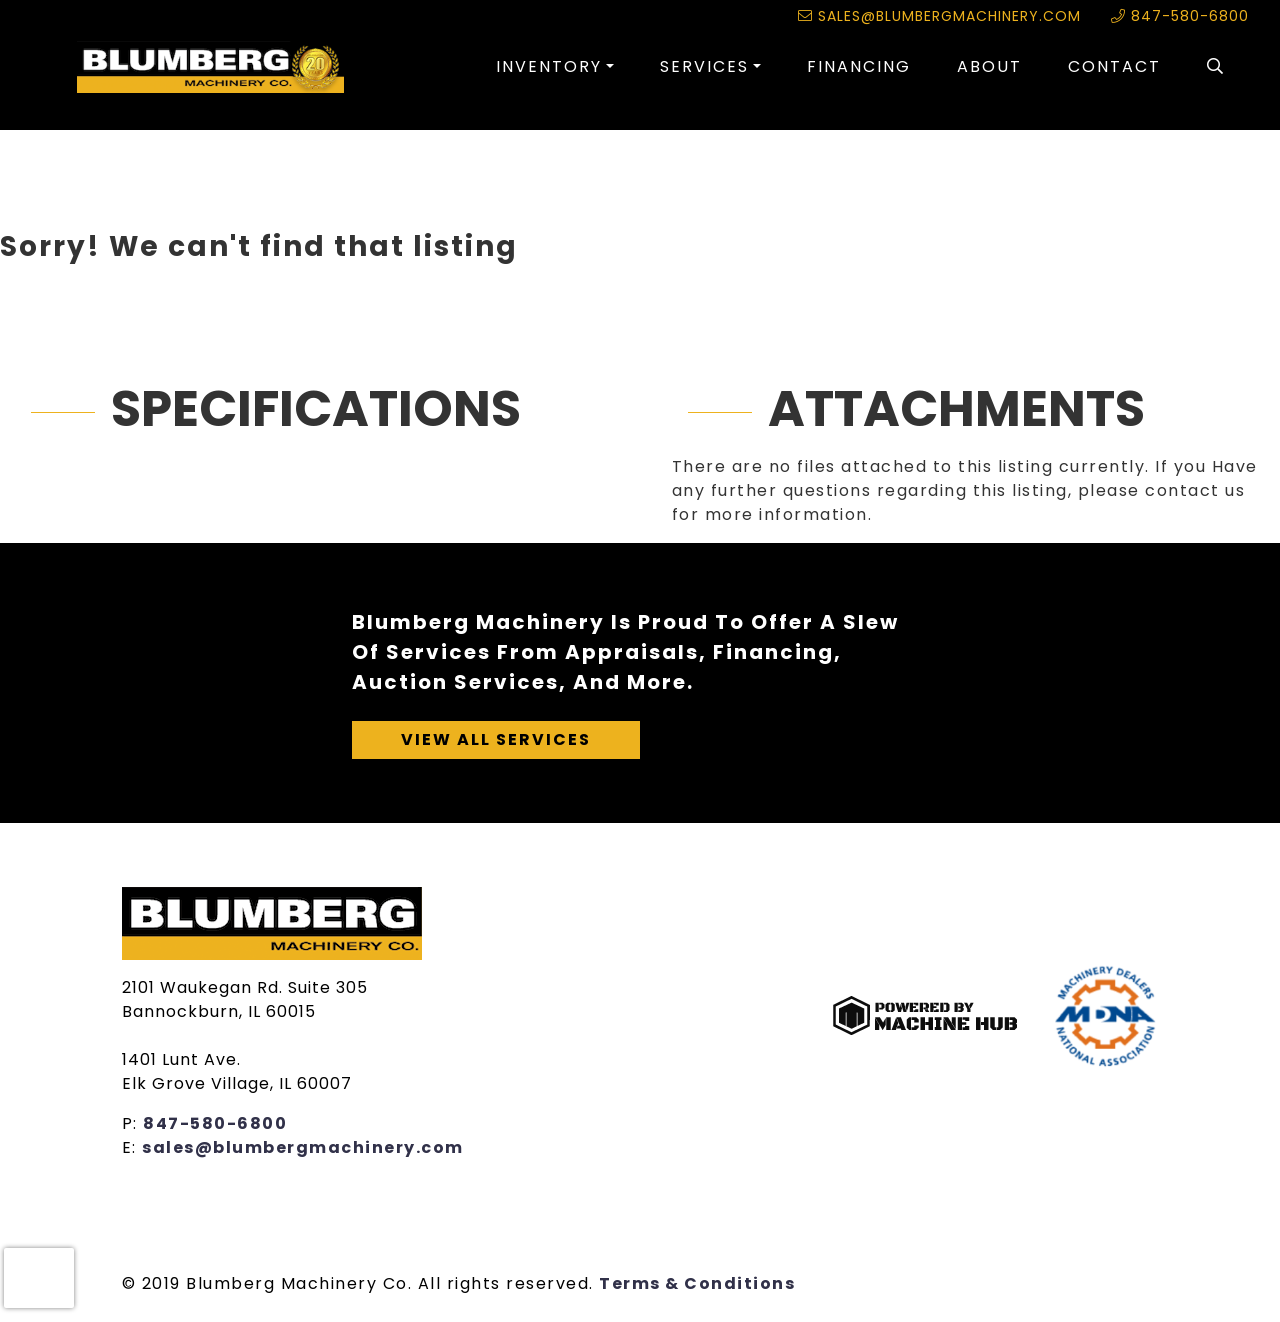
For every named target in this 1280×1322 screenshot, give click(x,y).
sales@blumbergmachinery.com (939, 16)
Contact (1114, 66)
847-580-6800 (1180, 16)
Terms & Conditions (697, 1283)
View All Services (496, 739)
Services (704, 66)
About (989, 66)
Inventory (549, 66)
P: (133, 1123)
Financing (859, 66)
